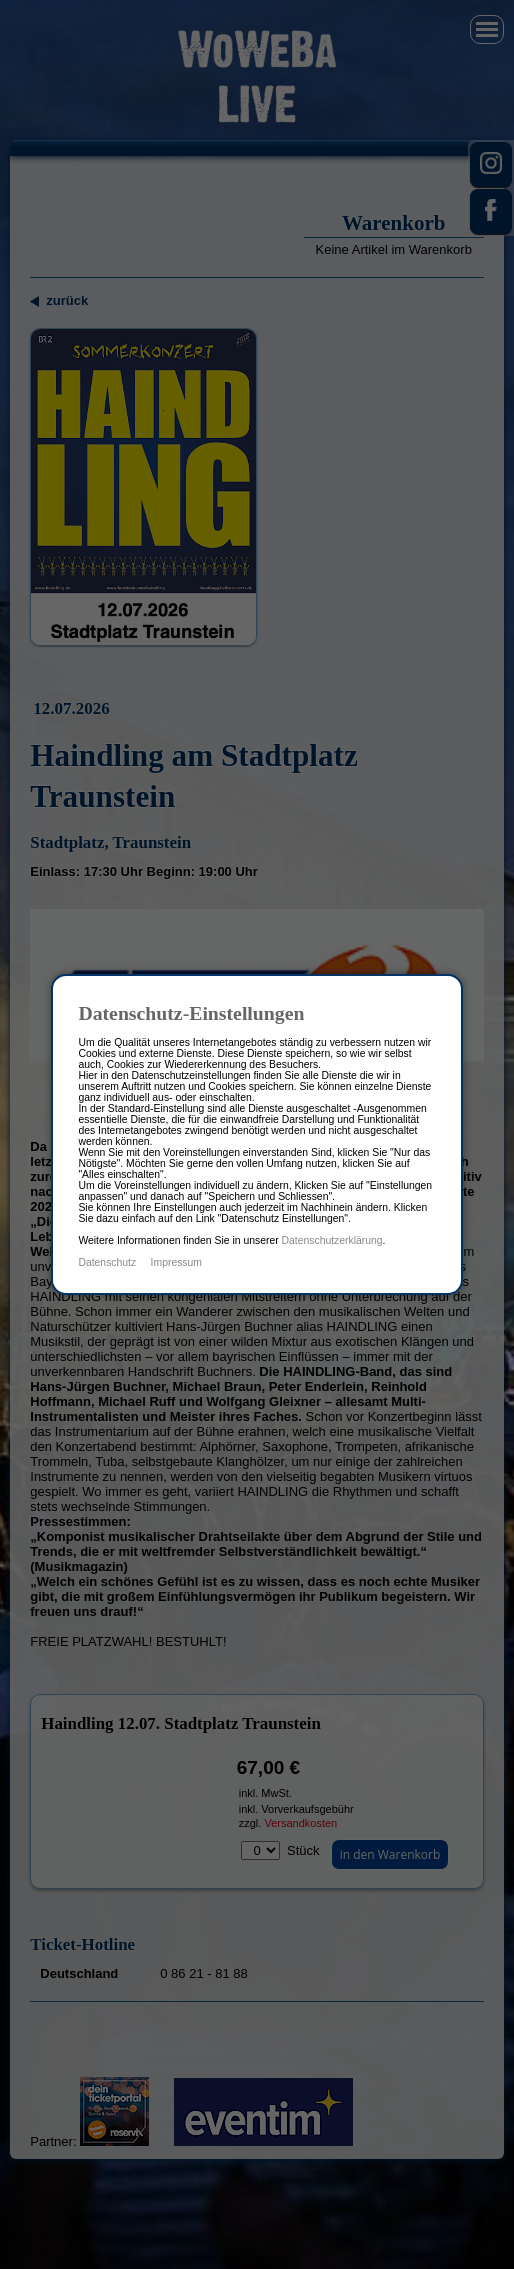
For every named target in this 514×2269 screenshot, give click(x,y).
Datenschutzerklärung (332, 1240)
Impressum (176, 1262)
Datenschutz (107, 1262)
